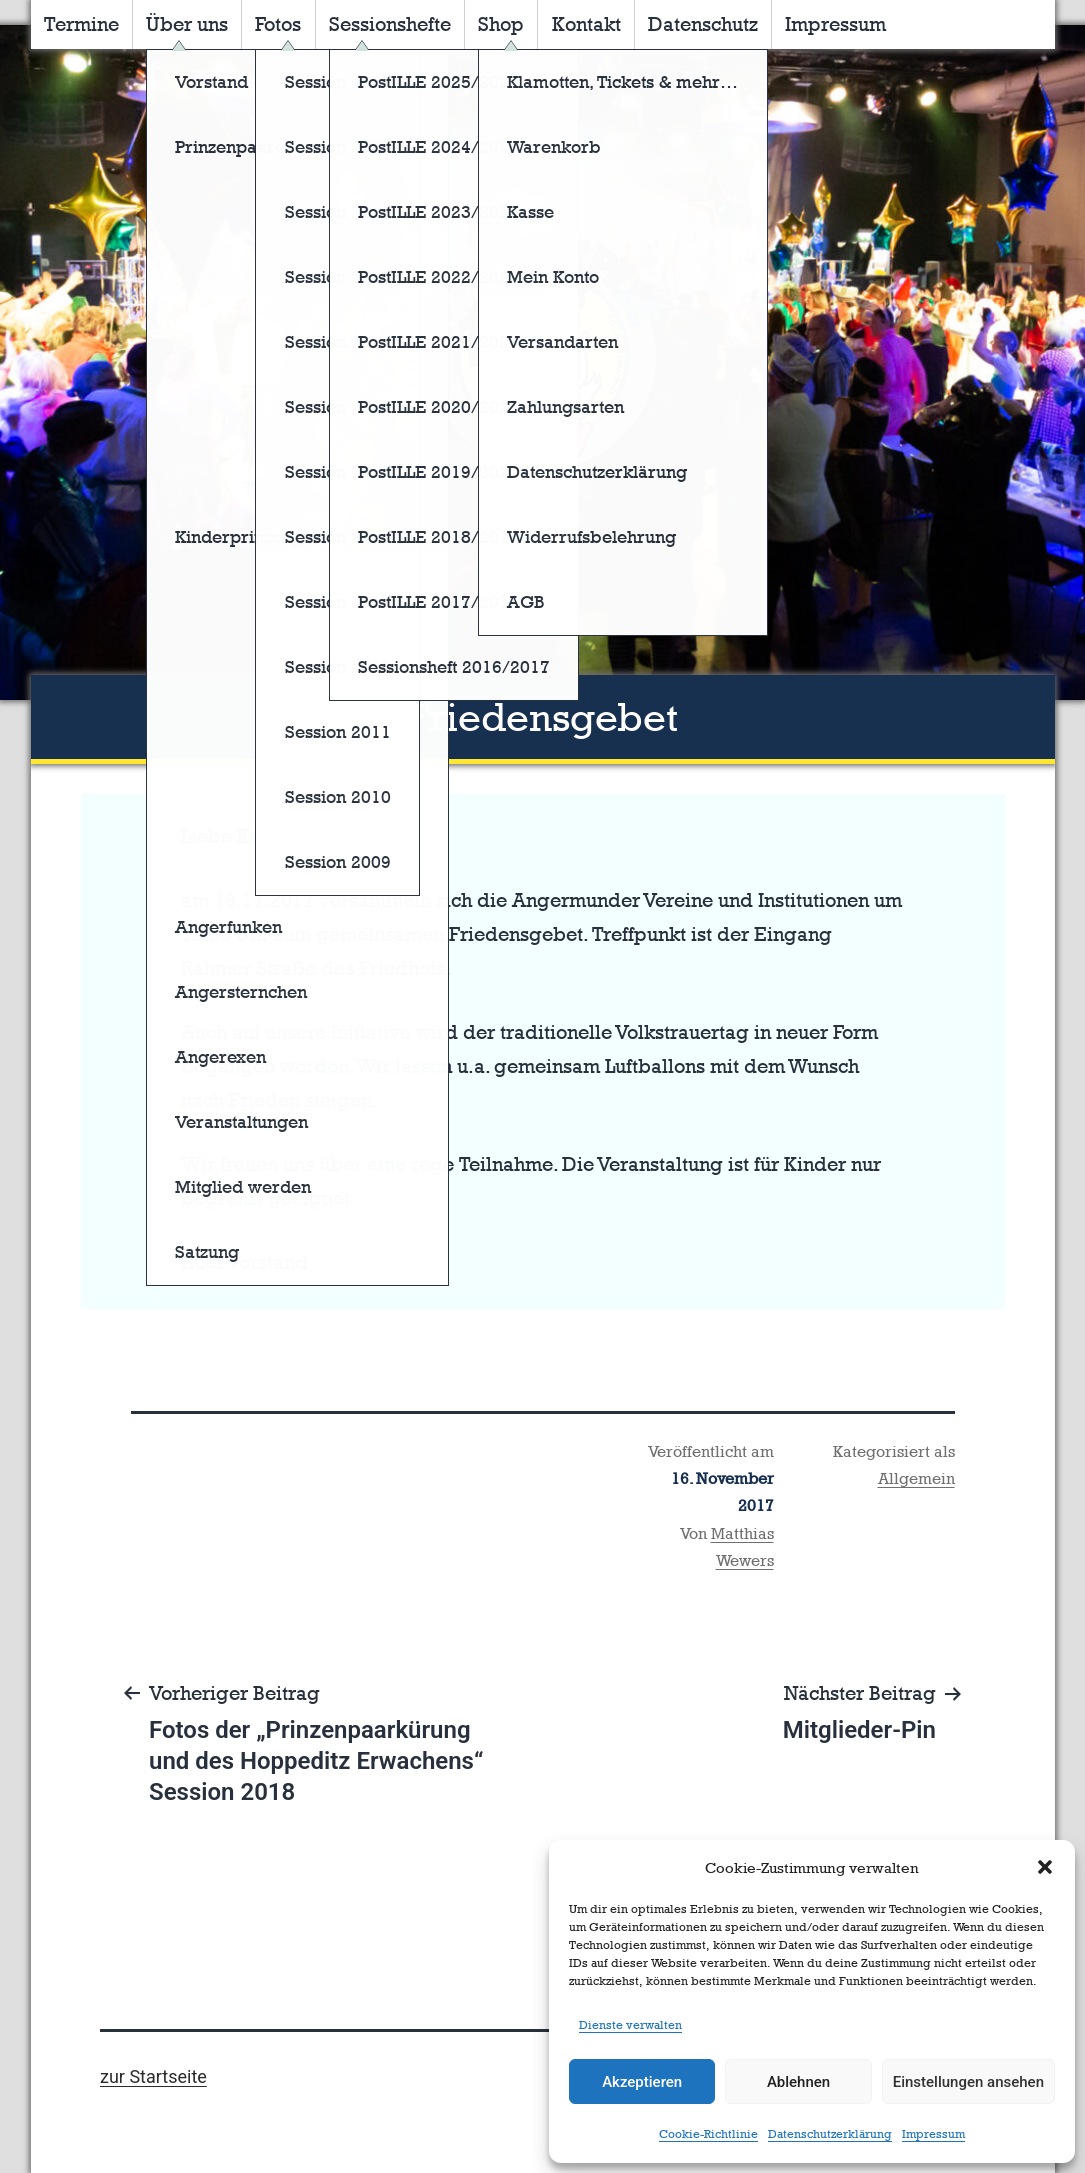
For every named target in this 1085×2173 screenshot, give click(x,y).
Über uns (187, 24)
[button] (1045, 1867)
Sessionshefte (390, 24)
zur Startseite (153, 2076)
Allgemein (916, 1478)
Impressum (933, 2134)
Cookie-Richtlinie (708, 2134)
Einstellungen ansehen (968, 2082)
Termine (81, 24)
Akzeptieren (642, 2082)
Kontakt (586, 24)
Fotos (278, 24)
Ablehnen (798, 2082)
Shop (501, 24)
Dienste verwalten (630, 2025)
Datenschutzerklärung (830, 2134)
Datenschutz (703, 24)
